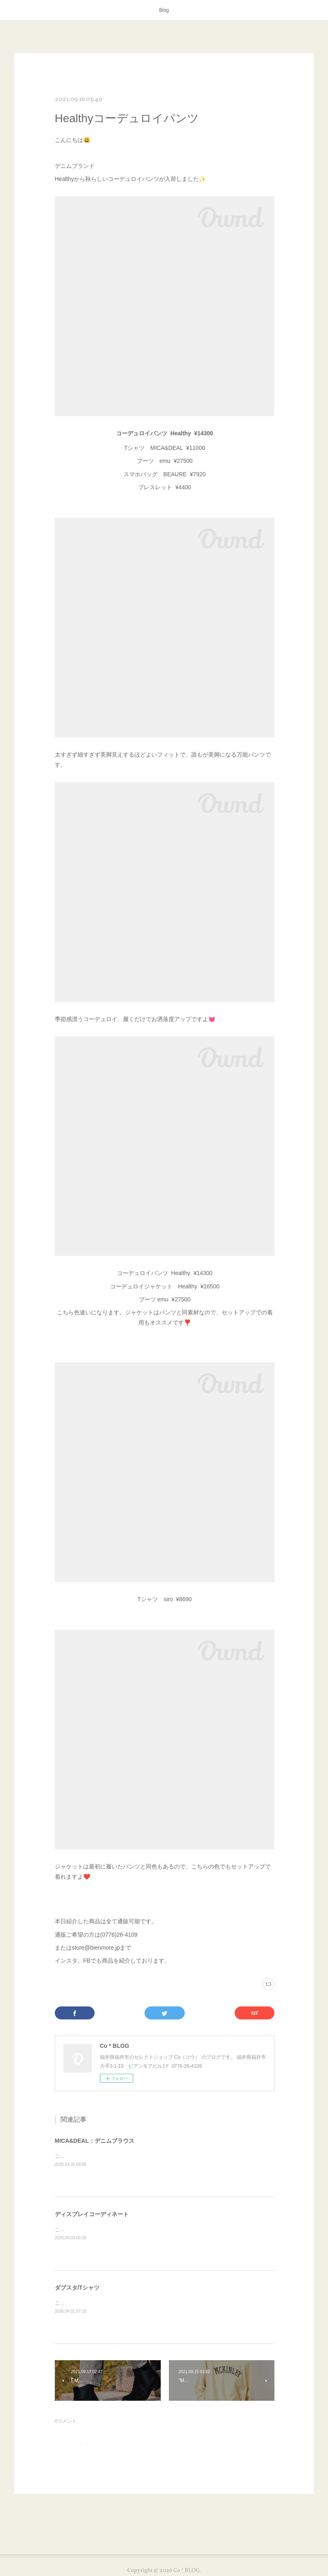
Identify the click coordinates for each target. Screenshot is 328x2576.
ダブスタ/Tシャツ (77, 2287)
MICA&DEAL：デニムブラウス (94, 2140)
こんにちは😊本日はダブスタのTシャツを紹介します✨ (116, 2303)
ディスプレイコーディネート (92, 2214)
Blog (164, 10)
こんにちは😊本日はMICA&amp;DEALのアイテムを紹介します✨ (127, 2156)
